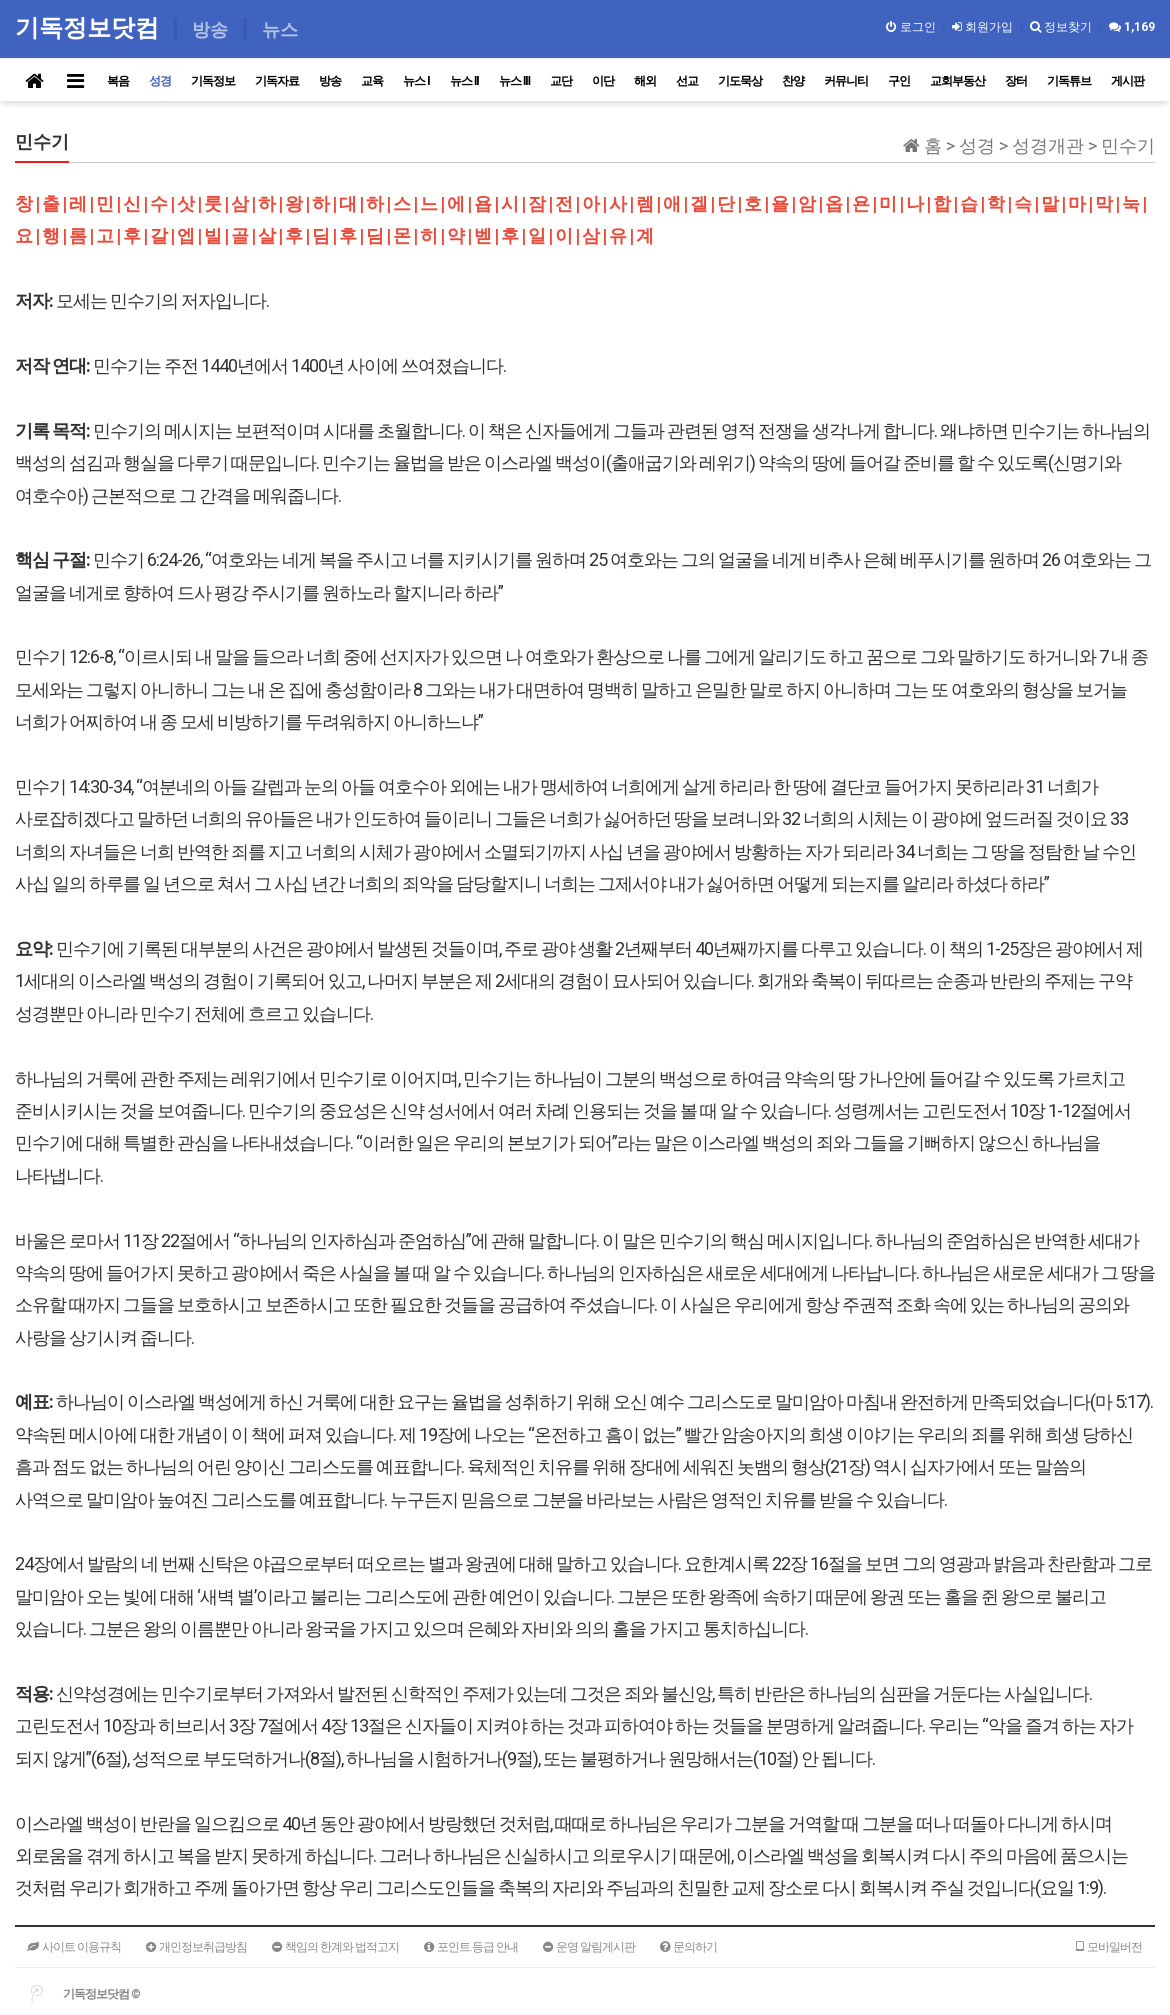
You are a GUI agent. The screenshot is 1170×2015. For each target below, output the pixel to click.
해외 (645, 81)
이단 (603, 81)
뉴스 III (514, 81)
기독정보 (213, 81)
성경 (160, 81)
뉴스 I (416, 81)
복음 (118, 81)
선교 (687, 81)
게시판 (1127, 81)
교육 (372, 81)
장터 (1016, 81)
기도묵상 (740, 81)
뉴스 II (464, 81)
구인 (899, 81)
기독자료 (277, 81)
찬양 (793, 81)
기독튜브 (1069, 81)
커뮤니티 (846, 81)
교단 (561, 81)
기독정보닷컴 (90, 27)
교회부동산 (957, 81)
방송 (330, 81)
